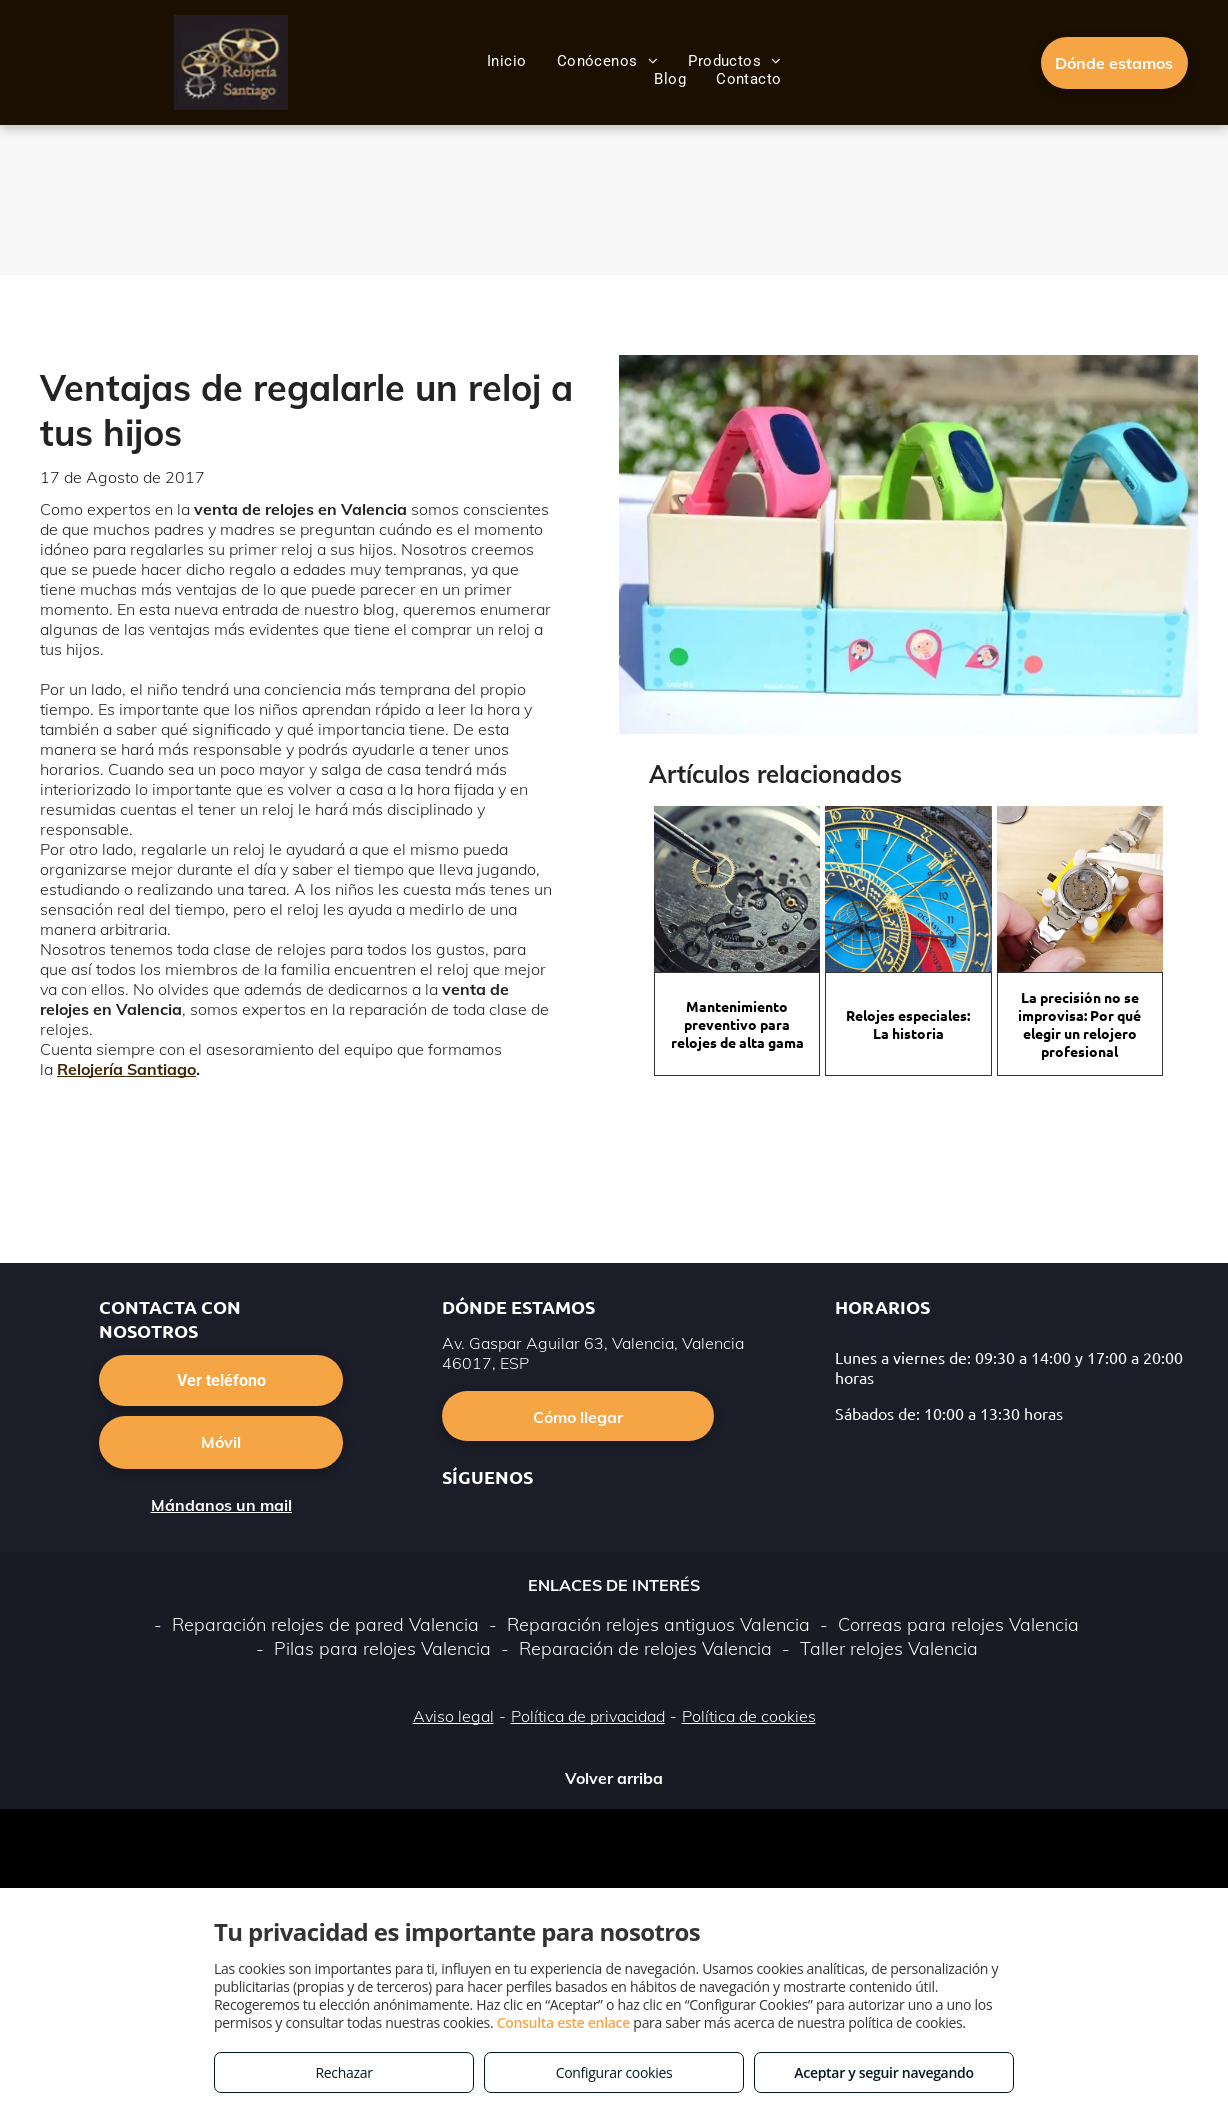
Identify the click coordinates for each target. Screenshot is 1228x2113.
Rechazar (343, 2072)
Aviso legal (453, 1716)
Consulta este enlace (563, 2022)
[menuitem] (507, 61)
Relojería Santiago (126, 1069)
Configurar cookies (614, 2072)
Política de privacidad (588, 1716)
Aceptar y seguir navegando (883, 2072)
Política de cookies (749, 1716)
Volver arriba (614, 1778)
